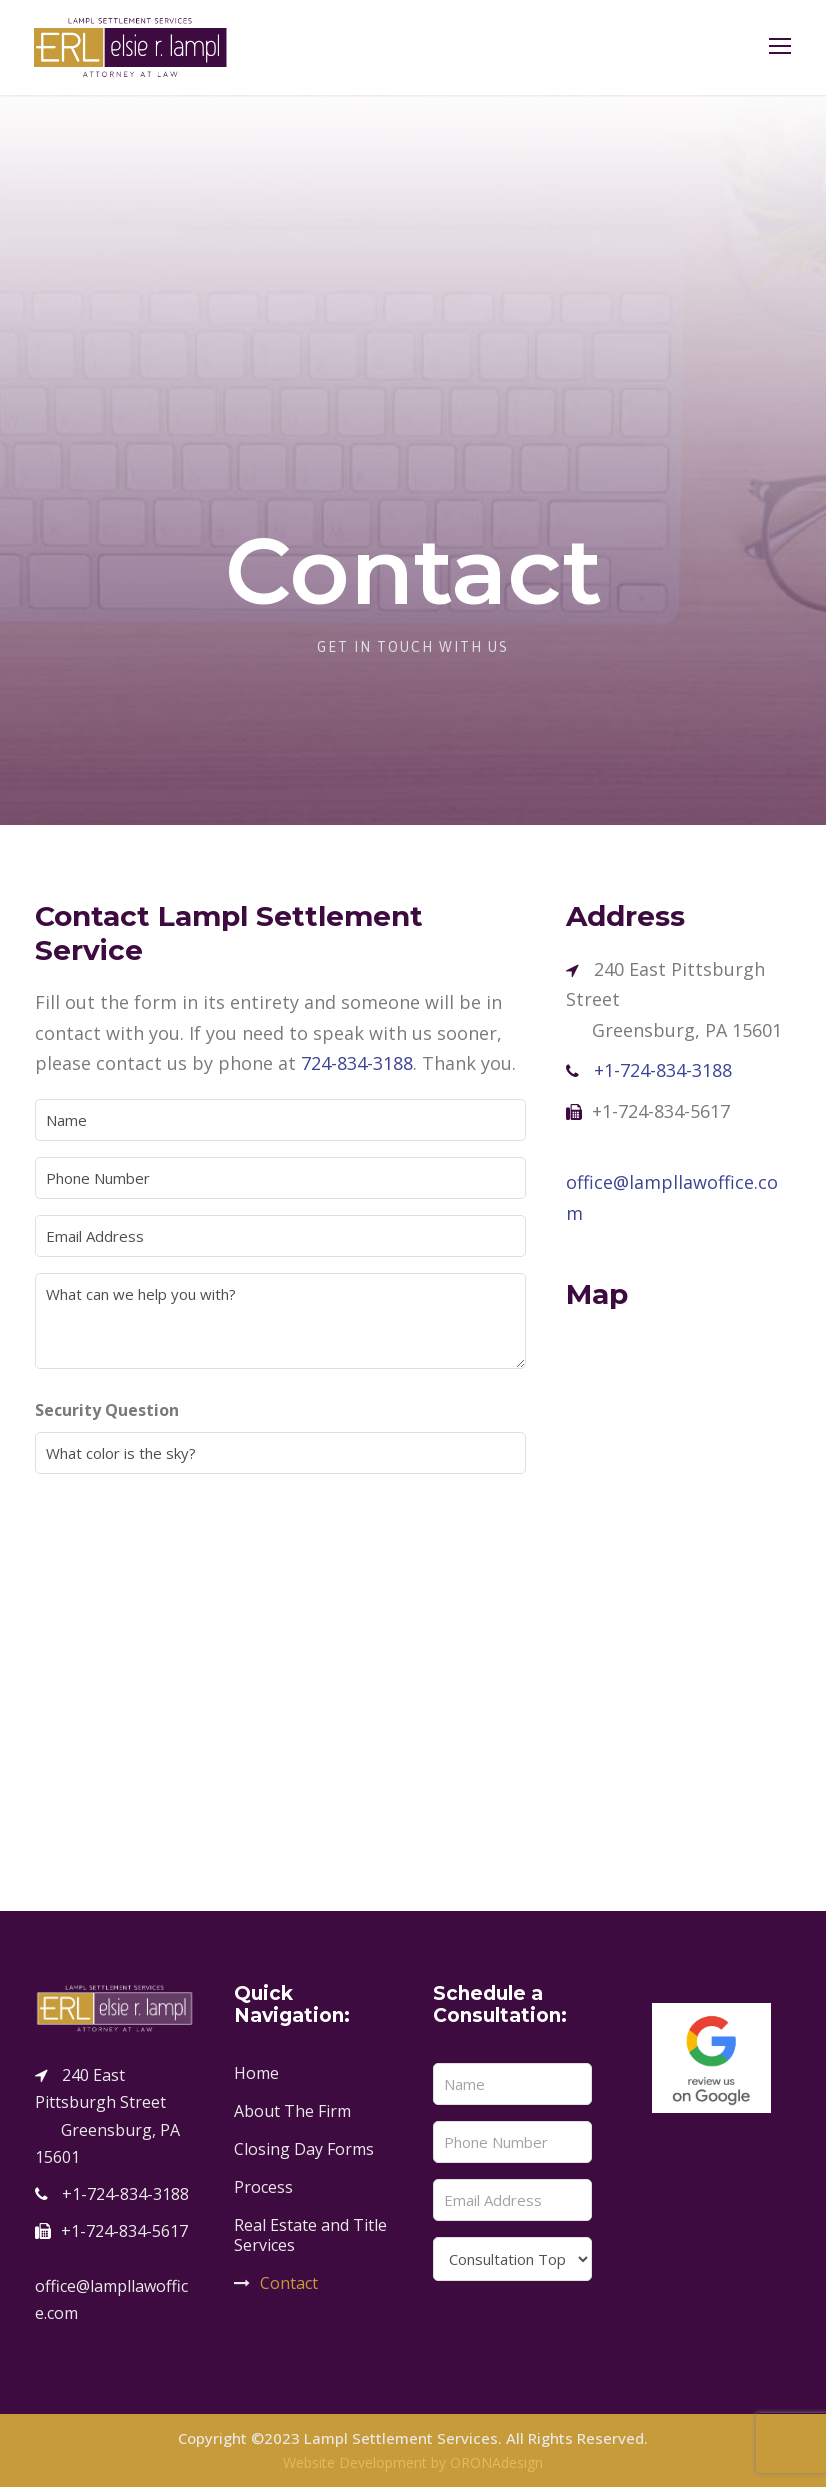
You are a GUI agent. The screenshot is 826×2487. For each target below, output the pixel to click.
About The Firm (292, 2111)
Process (263, 2187)
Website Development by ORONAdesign (413, 2462)
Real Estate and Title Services (310, 2235)
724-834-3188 (357, 1063)
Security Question (145, 1410)
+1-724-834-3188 (663, 1070)
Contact (289, 2283)
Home (256, 2073)
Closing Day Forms (304, 2149)
